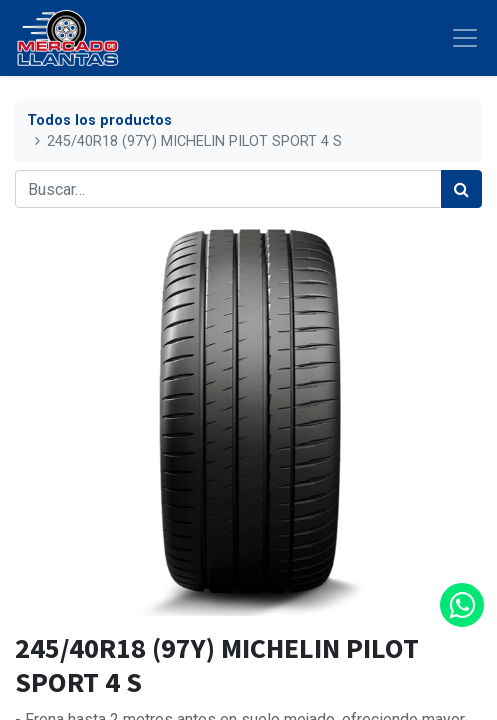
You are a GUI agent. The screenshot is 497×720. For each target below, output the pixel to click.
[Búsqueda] (461, 189)
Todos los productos (99, 120)
